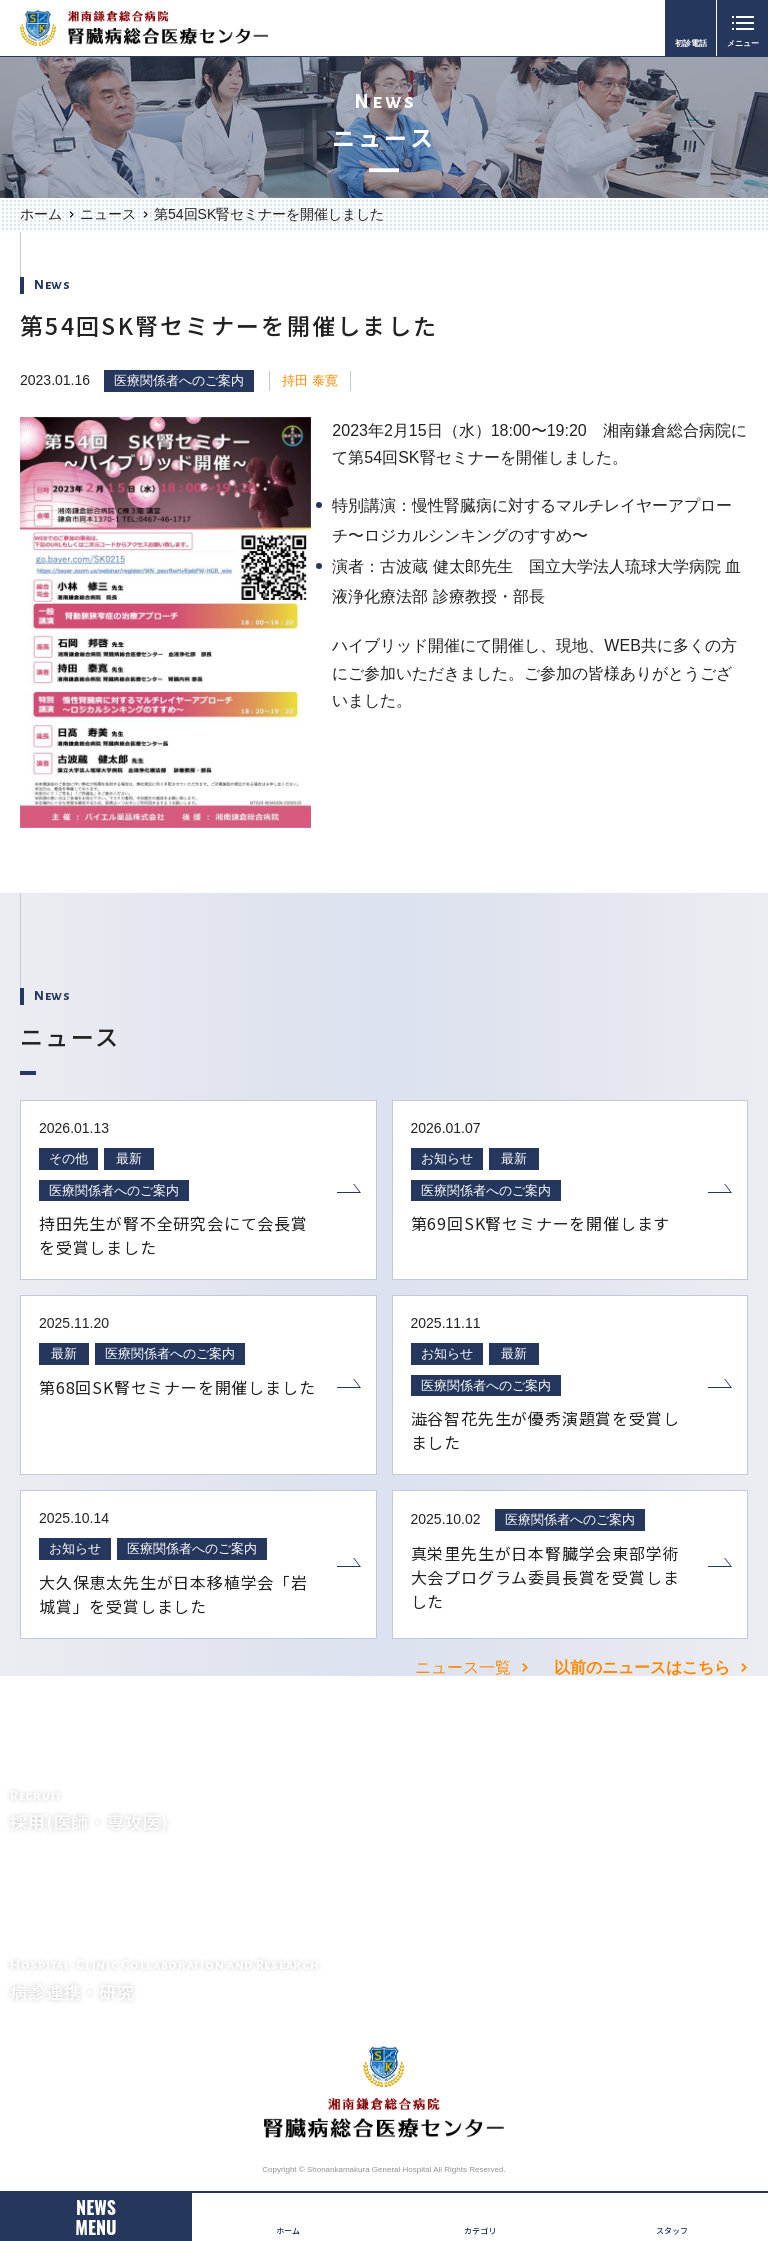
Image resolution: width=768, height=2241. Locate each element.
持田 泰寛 (310, 380)
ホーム (41, 214)
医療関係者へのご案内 (179, 380)
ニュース (108, 214)
